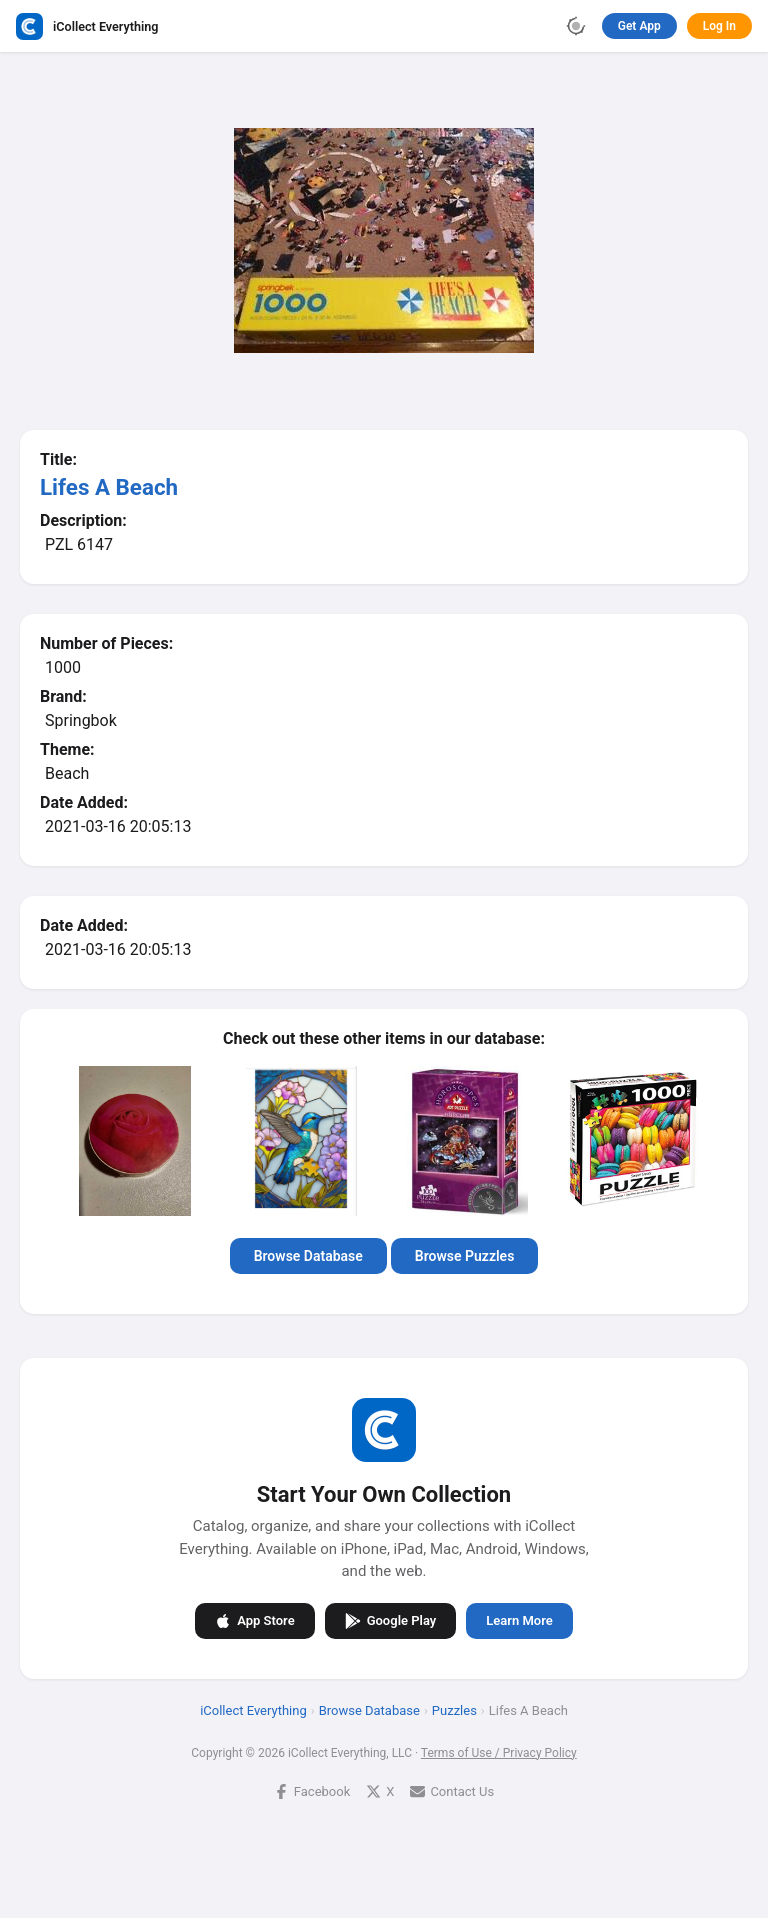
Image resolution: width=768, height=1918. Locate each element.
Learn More (519, 1620)
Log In (719, 26)
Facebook (312, 1790)
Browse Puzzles (465, 1256)
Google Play (391, 1620)
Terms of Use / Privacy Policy (499, 1752)
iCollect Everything (253, 1709)
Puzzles (454, 1709)
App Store (254, 1620)
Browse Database (308, 1256)
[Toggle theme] (576, 26)
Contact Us (452, 1790)
